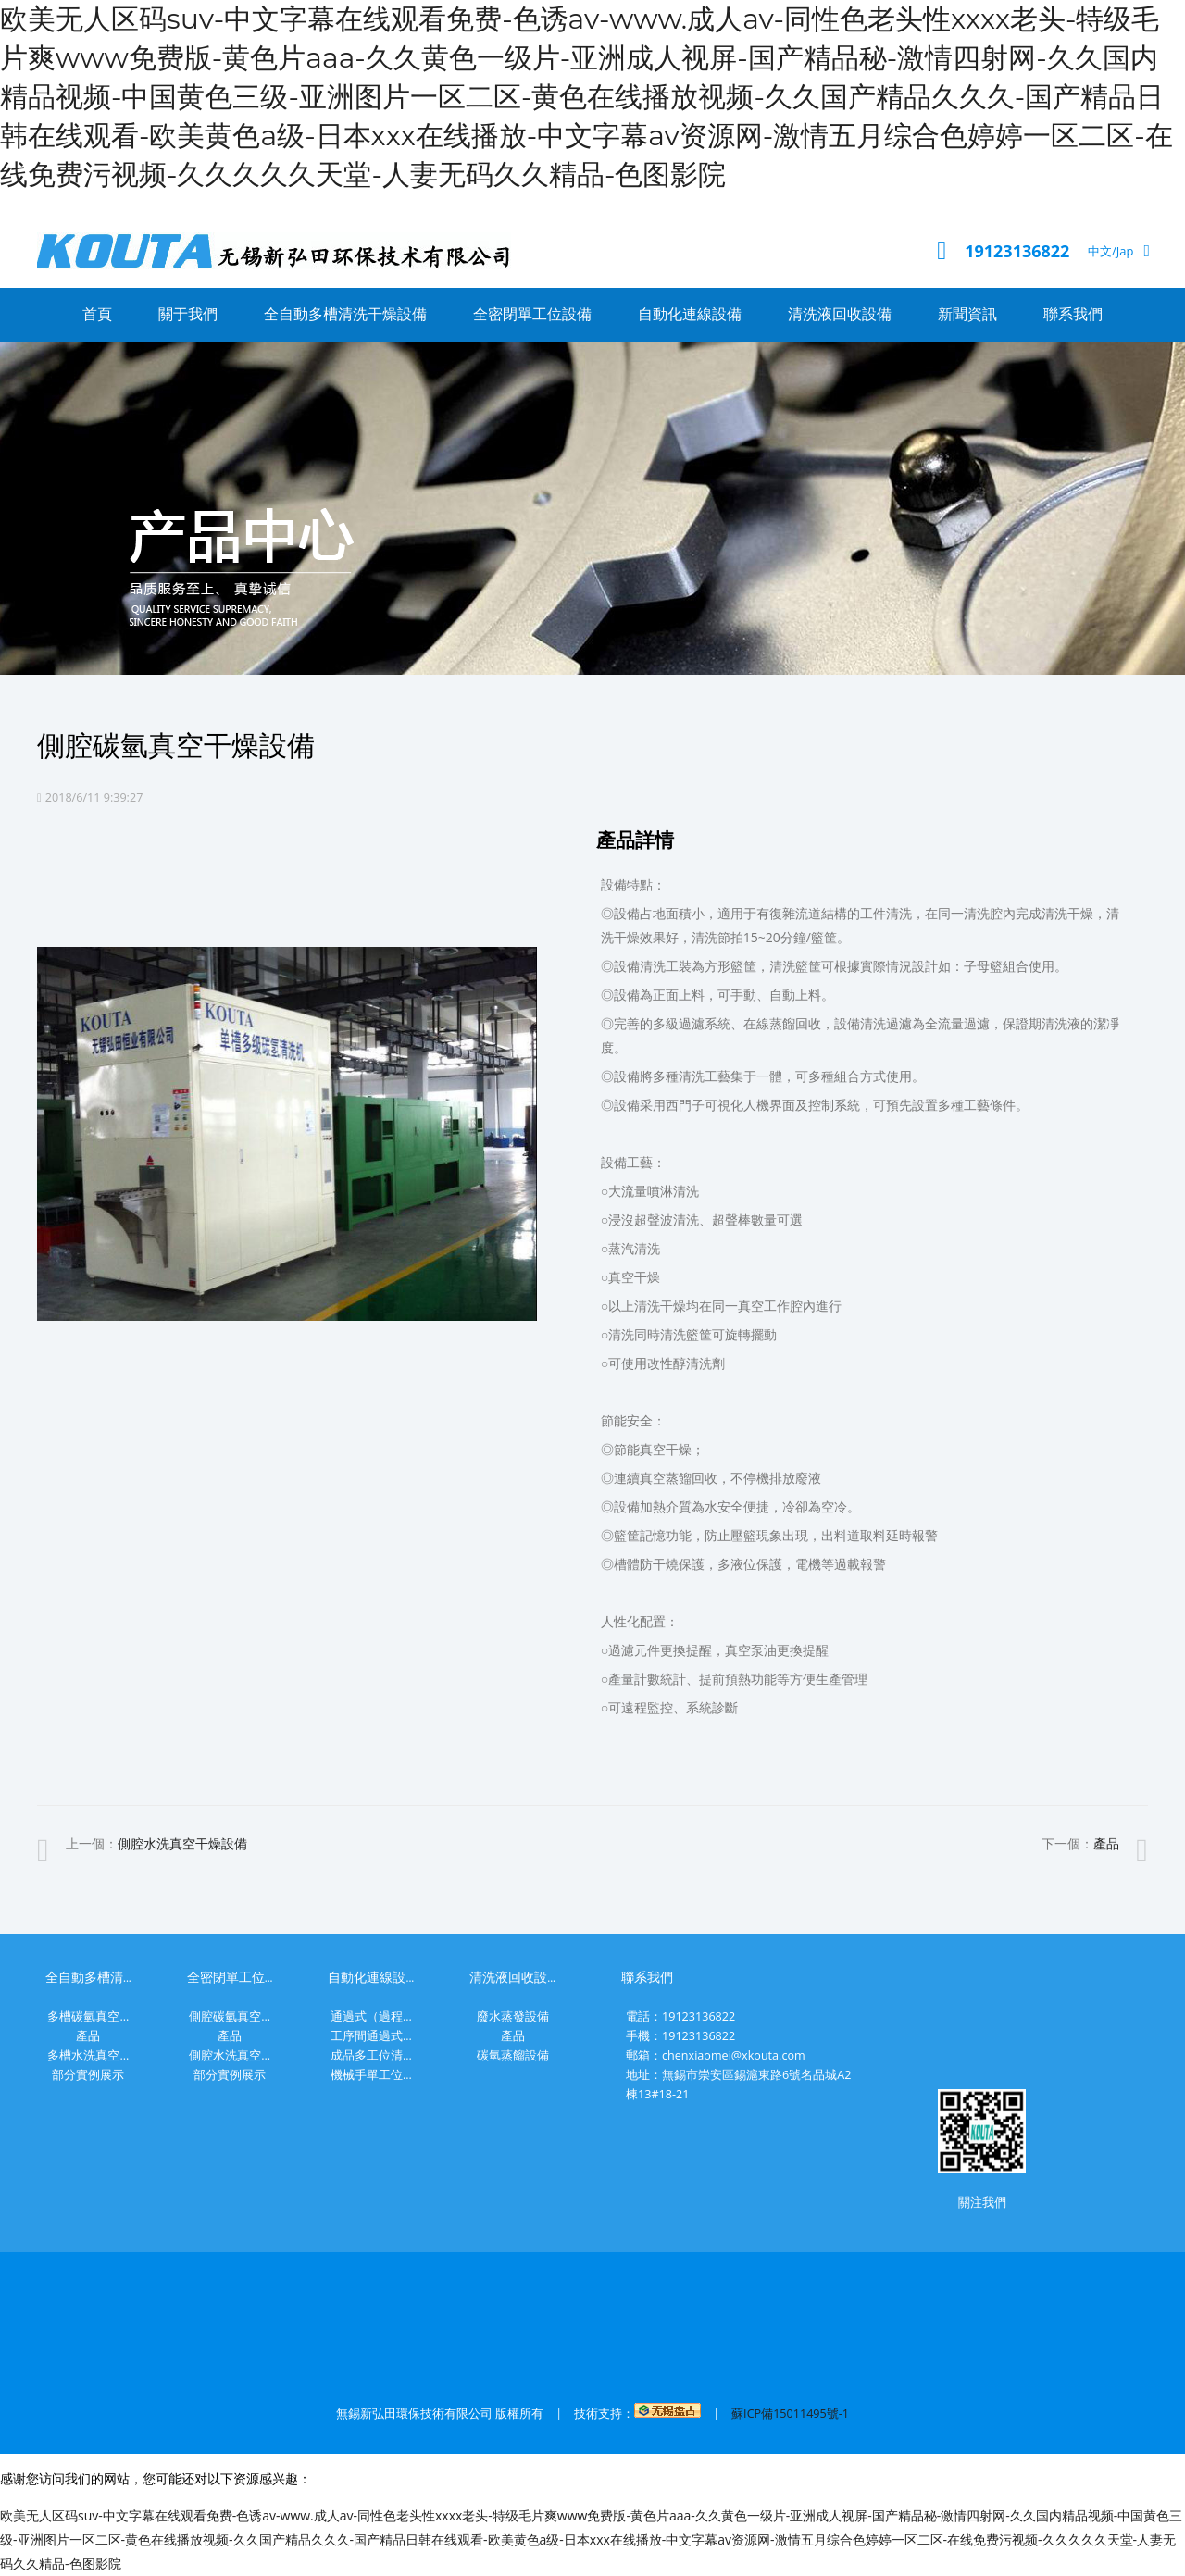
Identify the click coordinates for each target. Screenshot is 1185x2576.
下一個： (1080, 1843)
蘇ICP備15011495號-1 (790, 2413)
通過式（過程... (371, 2016)
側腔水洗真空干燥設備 (182, 1843)
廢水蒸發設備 (513, 2016)
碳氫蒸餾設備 (513, 2055)
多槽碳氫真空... (88, 2016)
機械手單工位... (371, 2075)
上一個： (156, 1843)
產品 (1106, 1843)
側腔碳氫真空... (229, 2016)
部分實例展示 (88, 2075)
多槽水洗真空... (88, 2055)
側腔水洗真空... (229, 2055)
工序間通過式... (371, 2036)
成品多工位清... (371, 2055)
